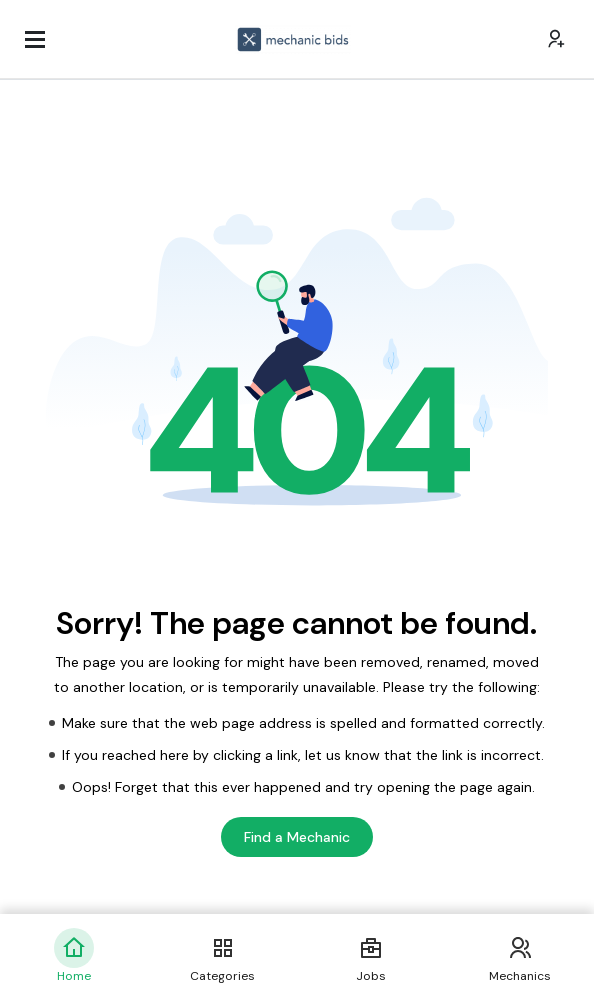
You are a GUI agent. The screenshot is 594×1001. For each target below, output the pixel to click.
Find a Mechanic (297, 837)
